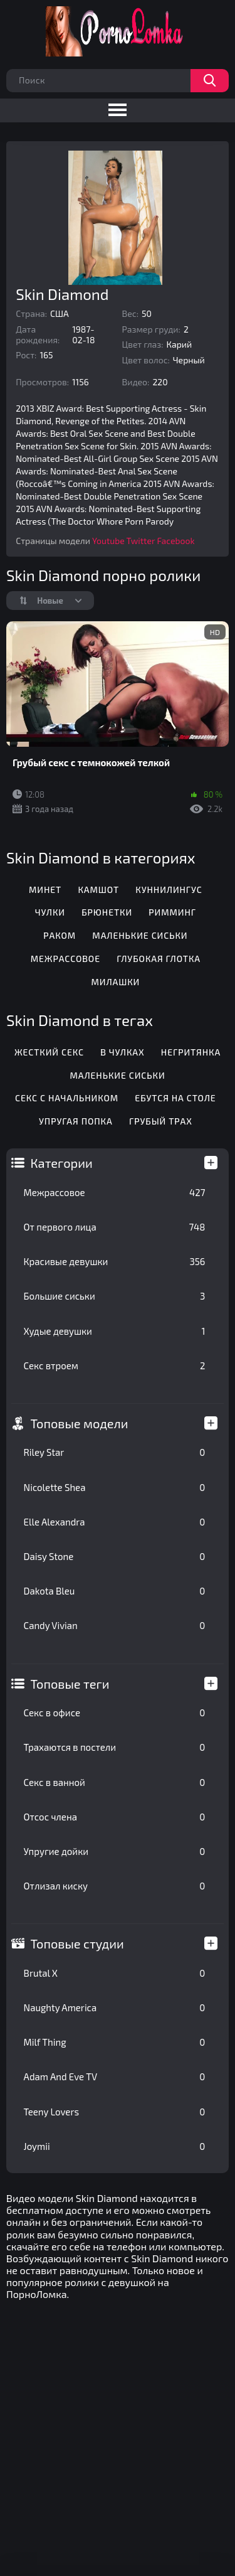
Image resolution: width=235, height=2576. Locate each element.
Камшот (98, 889)
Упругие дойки (115, 1851)
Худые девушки (115, 1331)
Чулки (50, 912)
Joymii (115, 2146)
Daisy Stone (115, 1556)
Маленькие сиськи (139, 935)
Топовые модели (79, 1423)
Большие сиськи (115, 1295)
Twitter (141, 540)
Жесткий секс (49, 1052)
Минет (45, 889)
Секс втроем (115, 1365)
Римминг (172, 912)
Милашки (115, 981)
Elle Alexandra (115, 1521)
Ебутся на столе (175, 1098)
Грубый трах (160, 1121)
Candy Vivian (115, 1625)
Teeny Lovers (115, 2111)
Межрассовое (115, 1192)
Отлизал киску (115, 1885)
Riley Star (115, 1452)
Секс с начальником (66, 1098)
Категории (62, 1162)
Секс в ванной (115, 1782)
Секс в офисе (115, 1712)
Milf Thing (115, 2042)
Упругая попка (76, 1121)
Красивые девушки (115, 1261)
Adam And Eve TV (115, 2076)
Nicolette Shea (115, 1487)
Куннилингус (168, 889)
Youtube (108, 540)
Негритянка (191, 1052)
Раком (59, 935)
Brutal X (115, 1973)
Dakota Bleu (115, 1590)
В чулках (122, 1052)
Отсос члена (115, 1816)
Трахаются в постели (115, 1747)
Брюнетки (106, 912)
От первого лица (115, 1226)
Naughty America (115, 2007)
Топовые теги (70, 1683)
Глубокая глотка (159, 958)
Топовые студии (77, 1943)
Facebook (175, 540)
